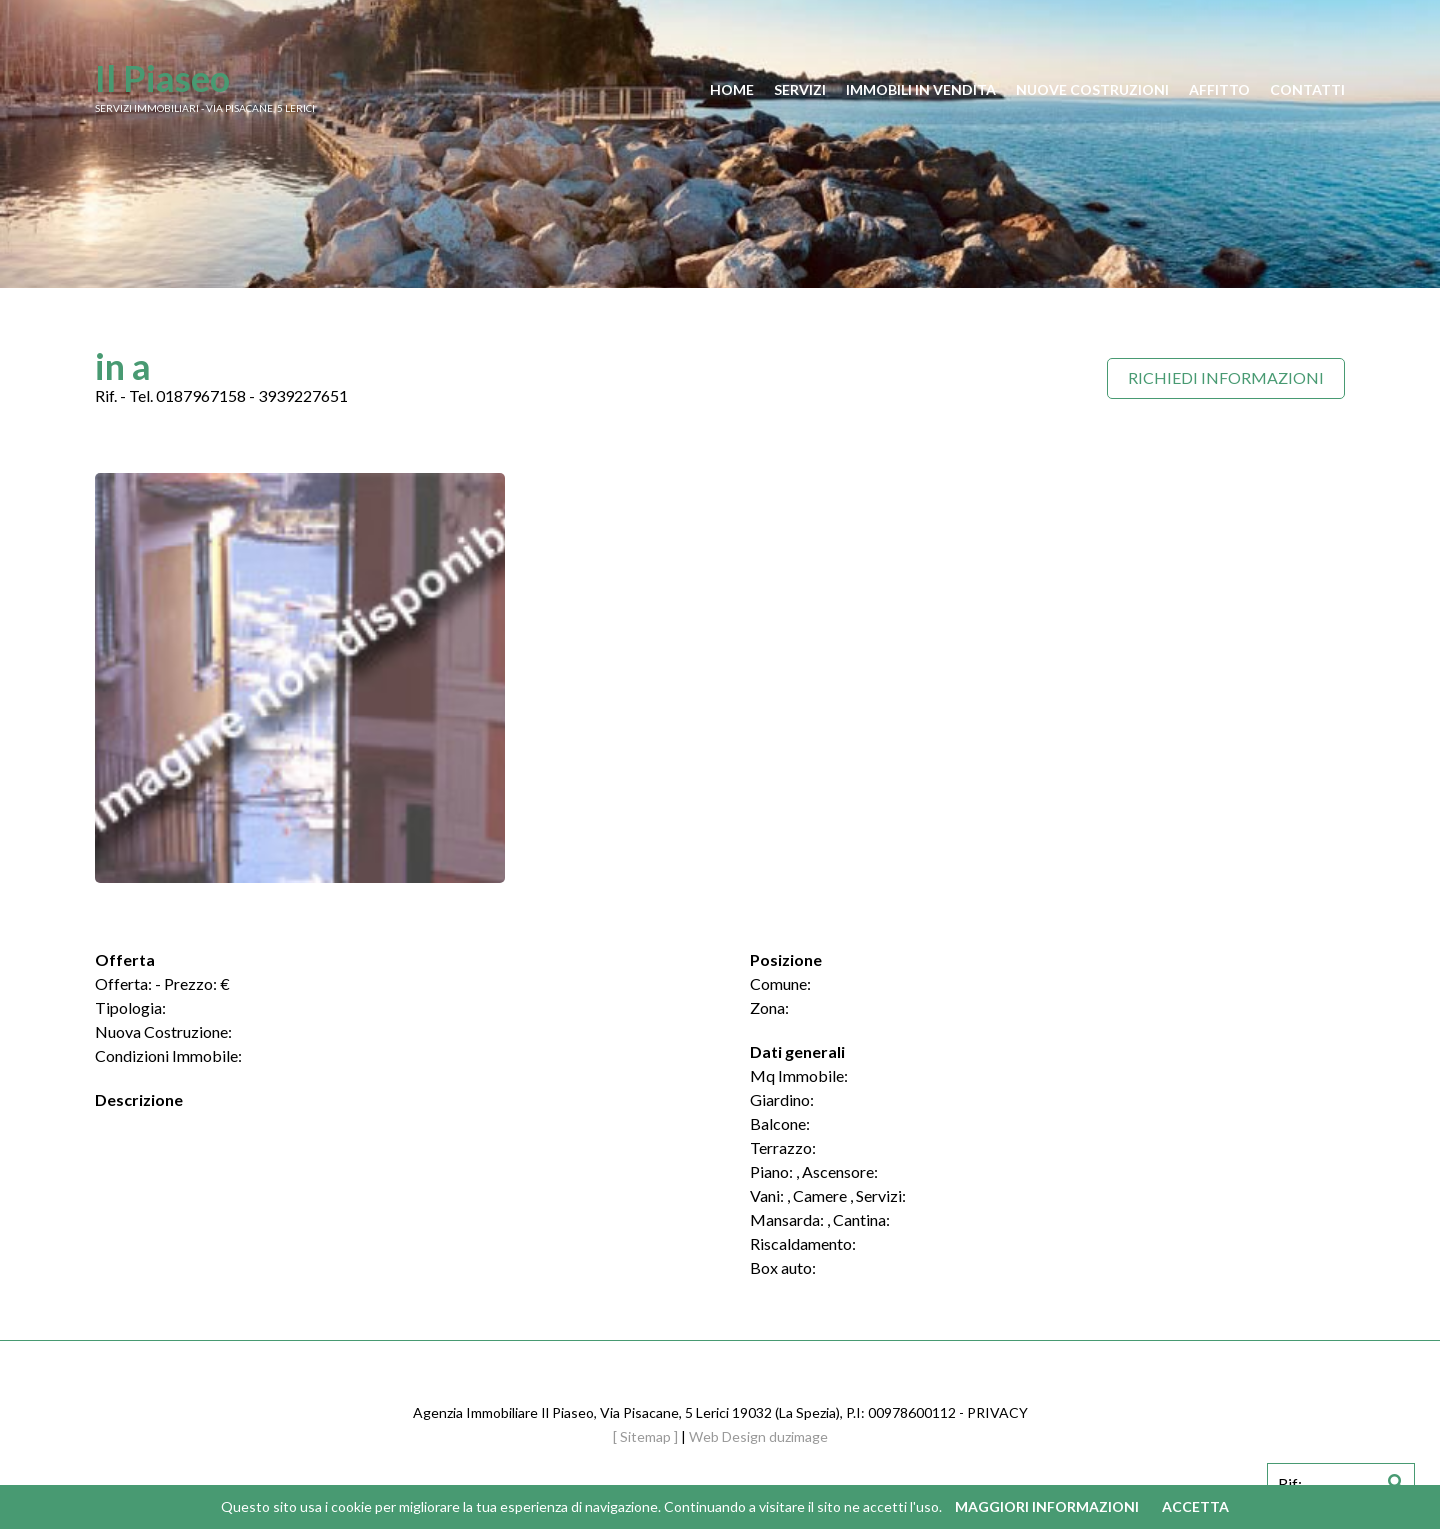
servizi (800, 89)
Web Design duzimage (758, 1436)
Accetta (1195, 1506)
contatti (1307, 89)
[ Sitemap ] (645, 1436)
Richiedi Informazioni (1226, 377)
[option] (300, 678)
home (732, 89)
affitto (1219, 89)
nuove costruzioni (1092, 89)
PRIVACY (997, 1412)
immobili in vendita (921, 89)
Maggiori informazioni (1047, 1506)
